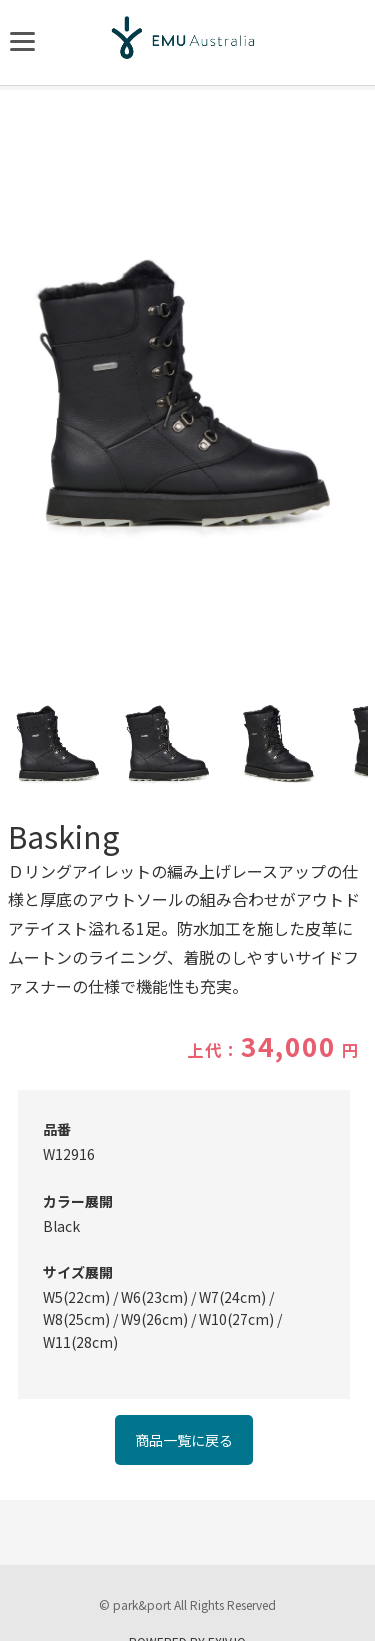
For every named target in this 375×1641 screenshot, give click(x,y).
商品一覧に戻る (184, 1440)
